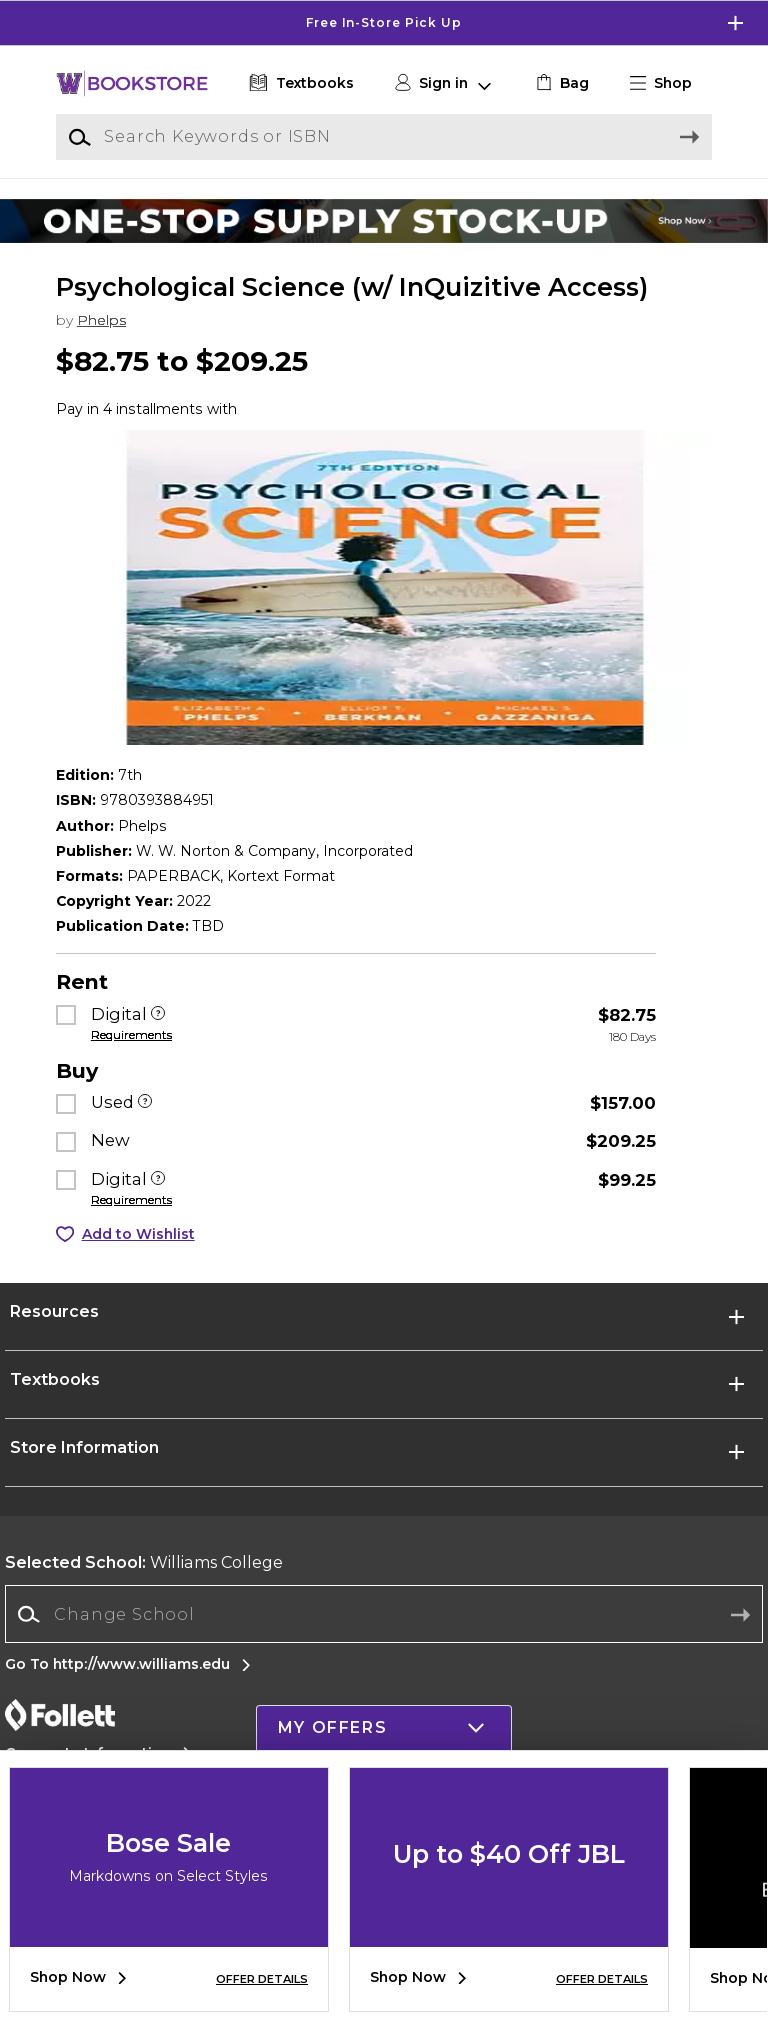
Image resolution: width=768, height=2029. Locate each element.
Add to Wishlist (138, 1234)
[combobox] (384, 1614)
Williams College (144, 1562)
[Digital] (158, 1015)
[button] (669, 83)
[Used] (145, 1103)
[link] (560, 83)
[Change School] (384, 1614)
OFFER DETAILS (262, 1979)
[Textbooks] (299, 83)
